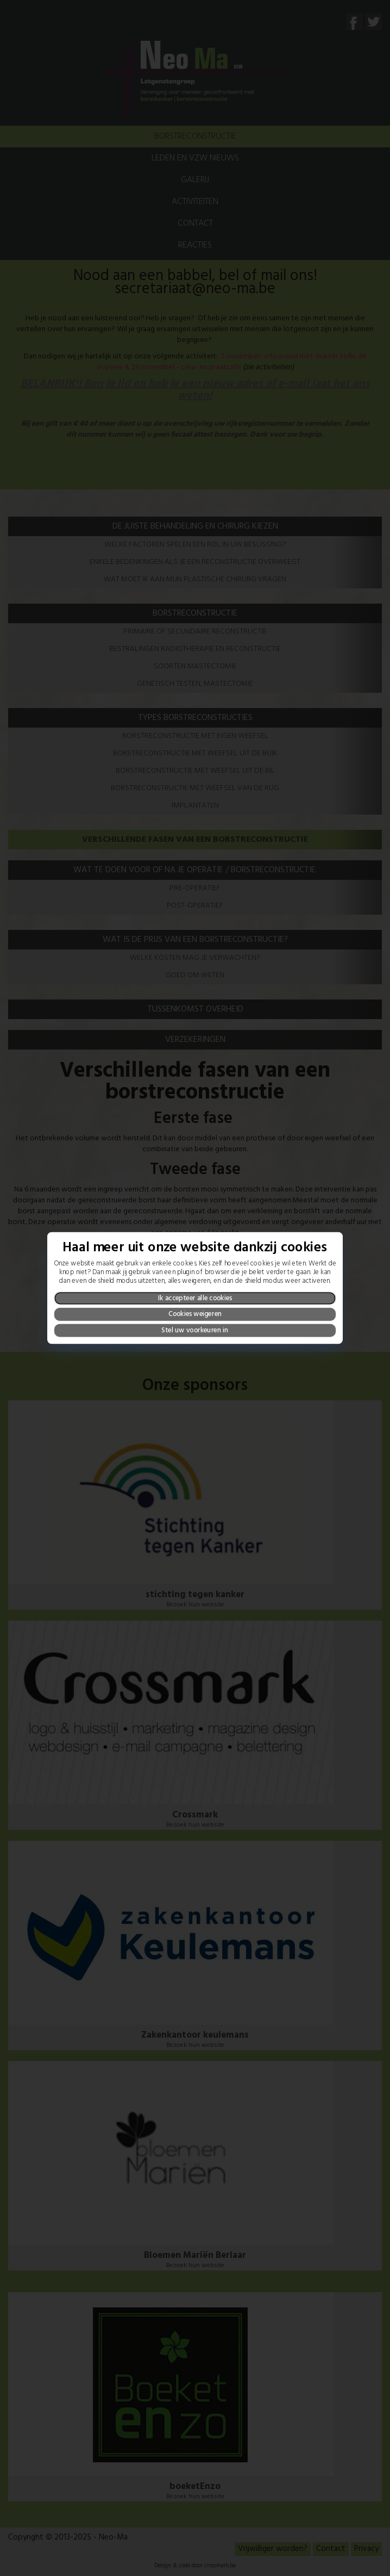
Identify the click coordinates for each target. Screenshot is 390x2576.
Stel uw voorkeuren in (194, 1330)
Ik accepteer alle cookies (195, 1298)
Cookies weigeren (195, 1314)
